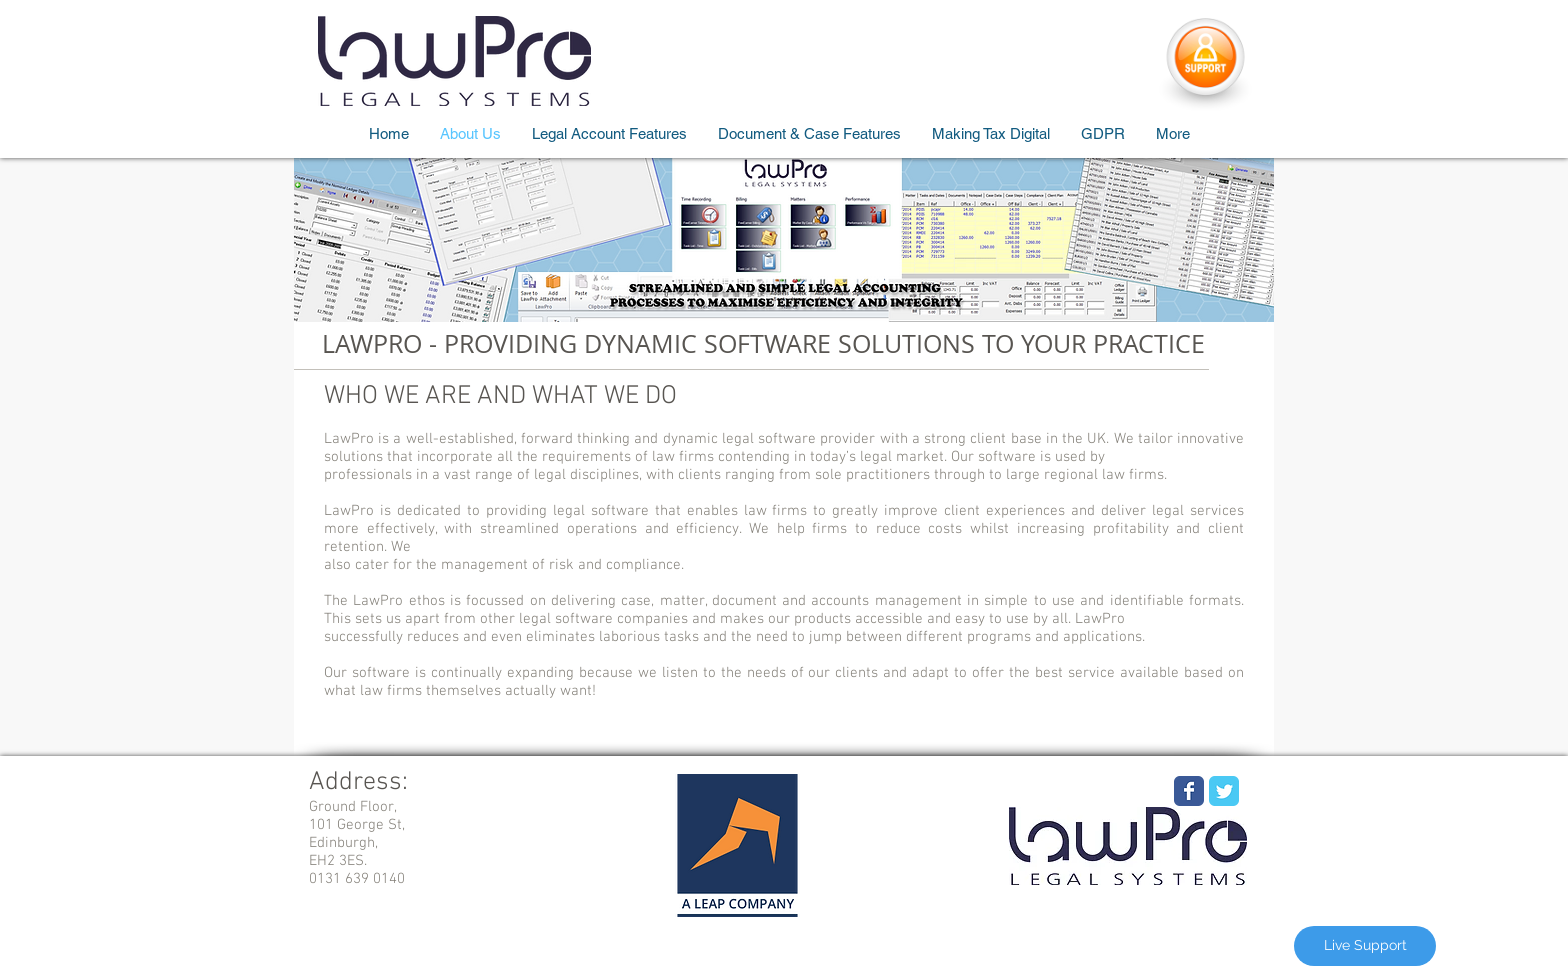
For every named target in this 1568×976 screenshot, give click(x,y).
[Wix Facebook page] (1189, 791)
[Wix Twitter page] (1224, 791)
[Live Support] (1365, 946)
